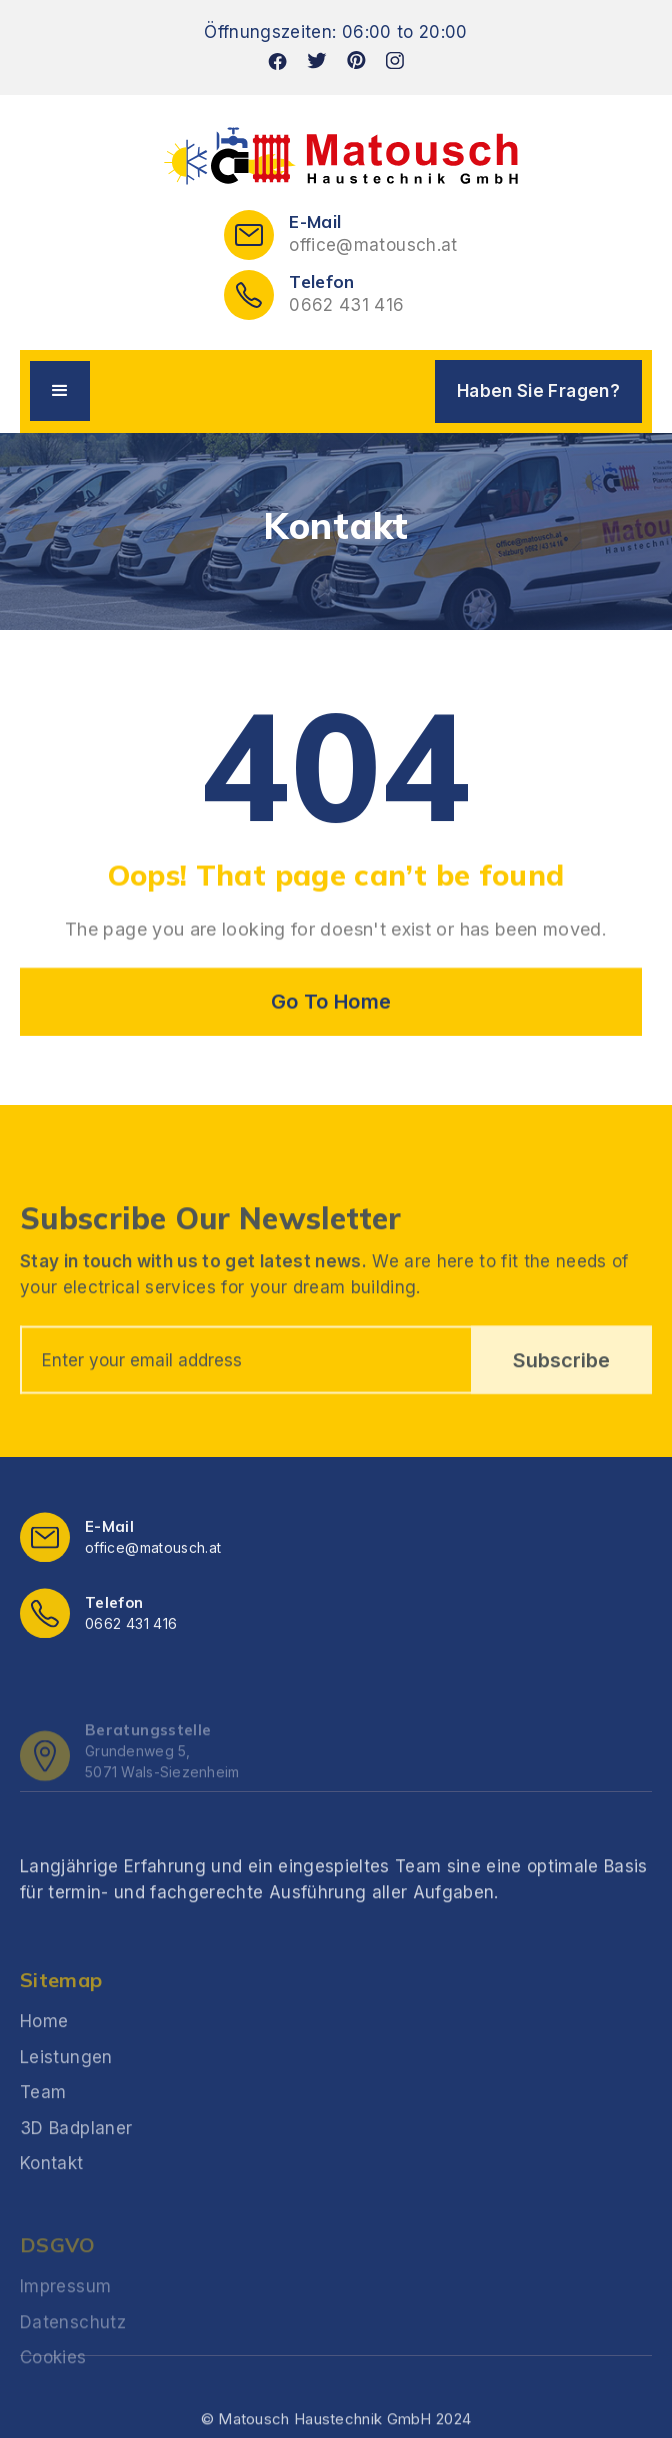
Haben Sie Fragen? (538, 391)
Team (43, 2142)
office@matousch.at (373, 245)
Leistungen (66, 2107)
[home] (336, 157)
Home (44, 2071)
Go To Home (331, 1002)
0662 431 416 (346, 305)
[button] (60, 391)
